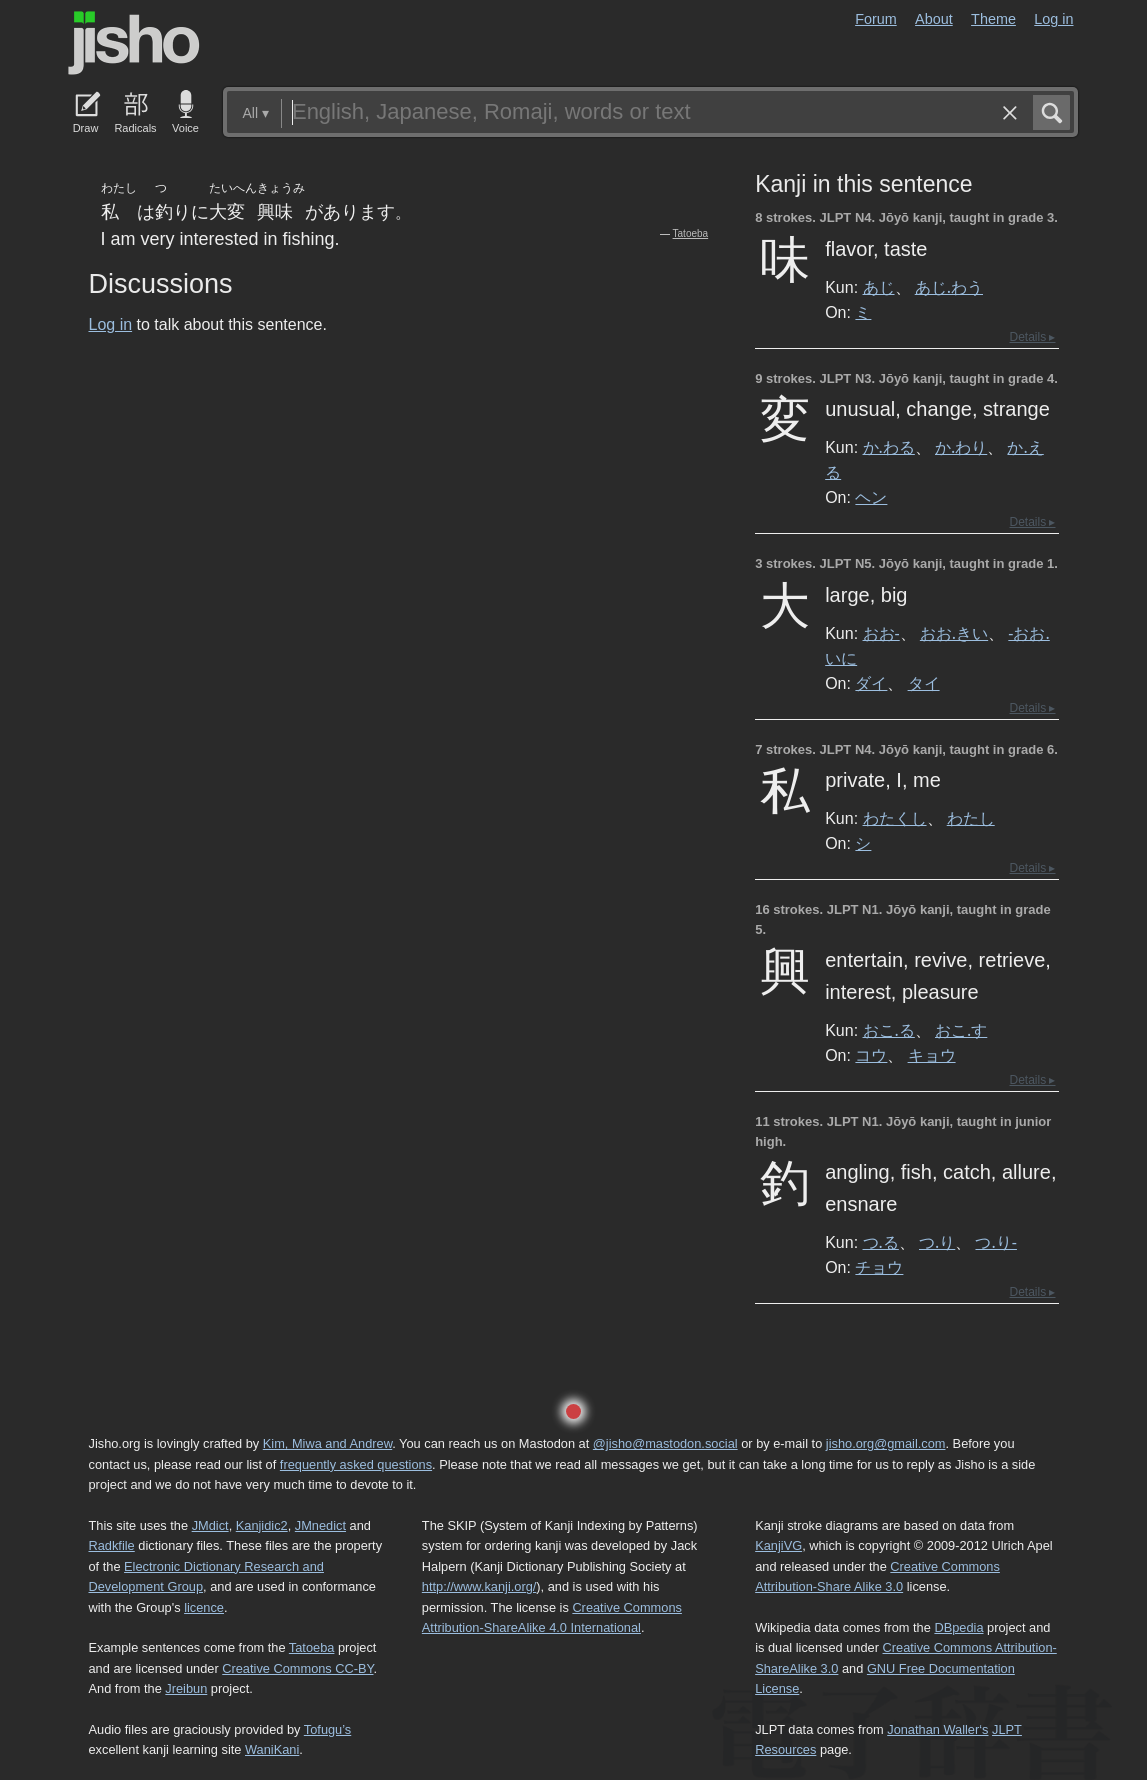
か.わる (889, 447)
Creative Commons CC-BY (297, 1668)
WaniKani (272, 1749)
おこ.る (889, 1030)
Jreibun (186, 1688)
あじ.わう (949, 287)
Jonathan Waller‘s (937, 1729)
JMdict (210, 1525)
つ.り (937, 1242)
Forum (876, 19)
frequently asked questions (356, 1464)
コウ (871, 1055)
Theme (993, 19)
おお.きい (954, 633)
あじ (879, 287)
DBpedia (958, 1627)
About (934, 19)
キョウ (932, 1055)
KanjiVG (778, 1545)
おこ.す (961, 1030)
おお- (881, 633)
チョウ (879, 1267)
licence (204, 1607)
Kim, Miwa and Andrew (327, 1443)
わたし (971, 818)
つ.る (881, 1242)
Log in (1053, 19)
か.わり (961, 447)
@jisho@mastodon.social (665, 1443)
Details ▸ (1032, 337)
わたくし (895, 818)
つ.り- (995, 1242)
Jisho (134, 43)
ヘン (871, 497)
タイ (924, 683)
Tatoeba (691, 233)
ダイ (871, 683)
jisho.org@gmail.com (886, 1443)
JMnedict (320, 1525)
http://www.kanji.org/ (479, 1586)
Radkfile (112, 1545)
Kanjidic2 (262, 1525)
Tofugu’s (327, 1729)
